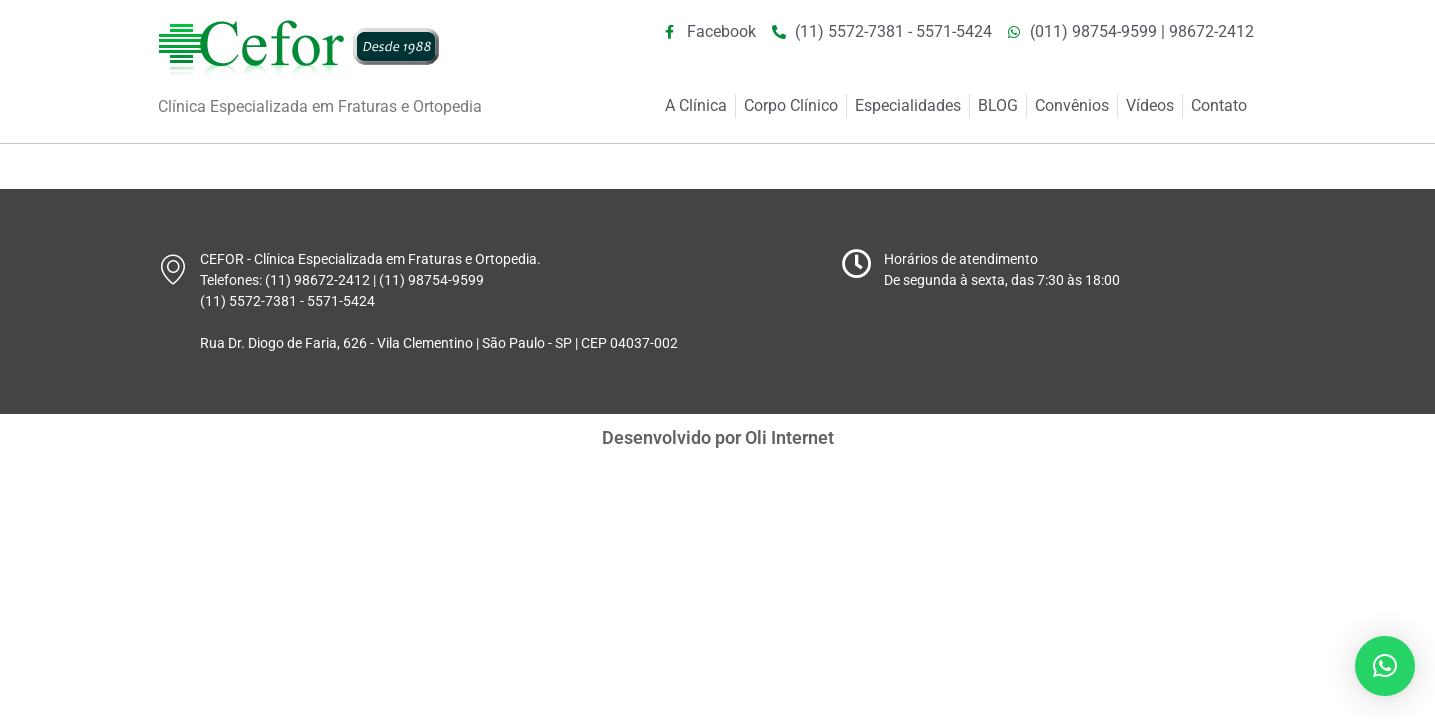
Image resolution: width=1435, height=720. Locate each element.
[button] (1385, 666)
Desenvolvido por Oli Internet (718, 437)
